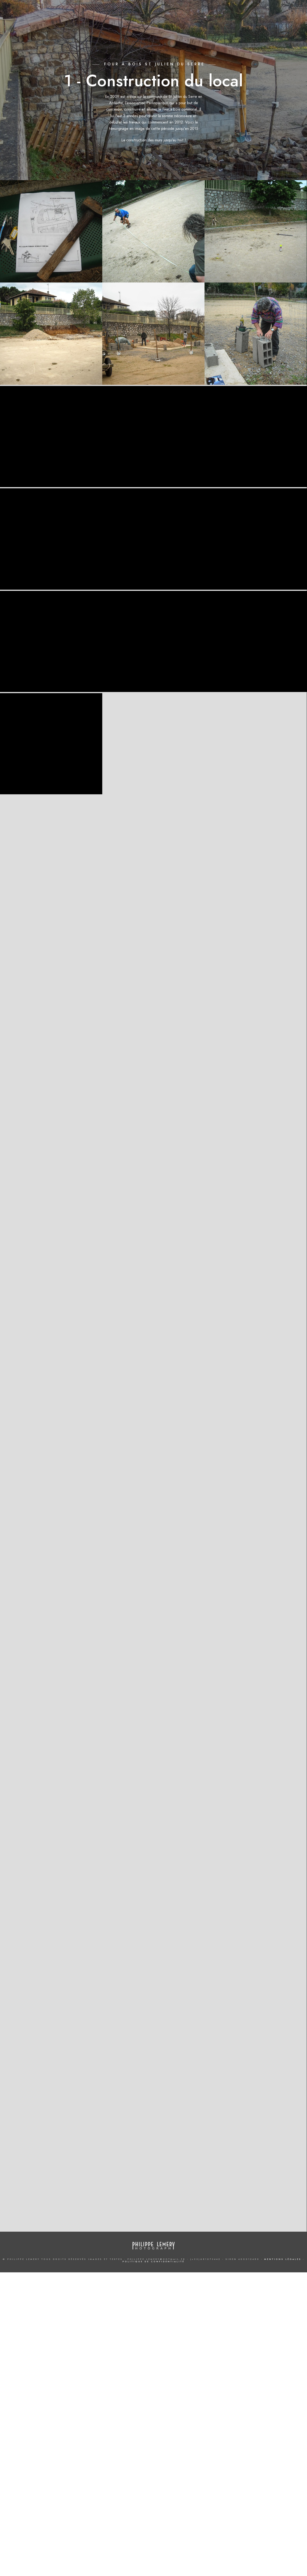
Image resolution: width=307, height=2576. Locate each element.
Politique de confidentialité (153, 2565)
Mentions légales (282, 2562)
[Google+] (280, 9)
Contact (283, 19)
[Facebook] (272, 9)
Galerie (260, 19)
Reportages (234, 19)
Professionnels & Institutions (188, 19)
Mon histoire (140, 19)
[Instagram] (289, 9)
